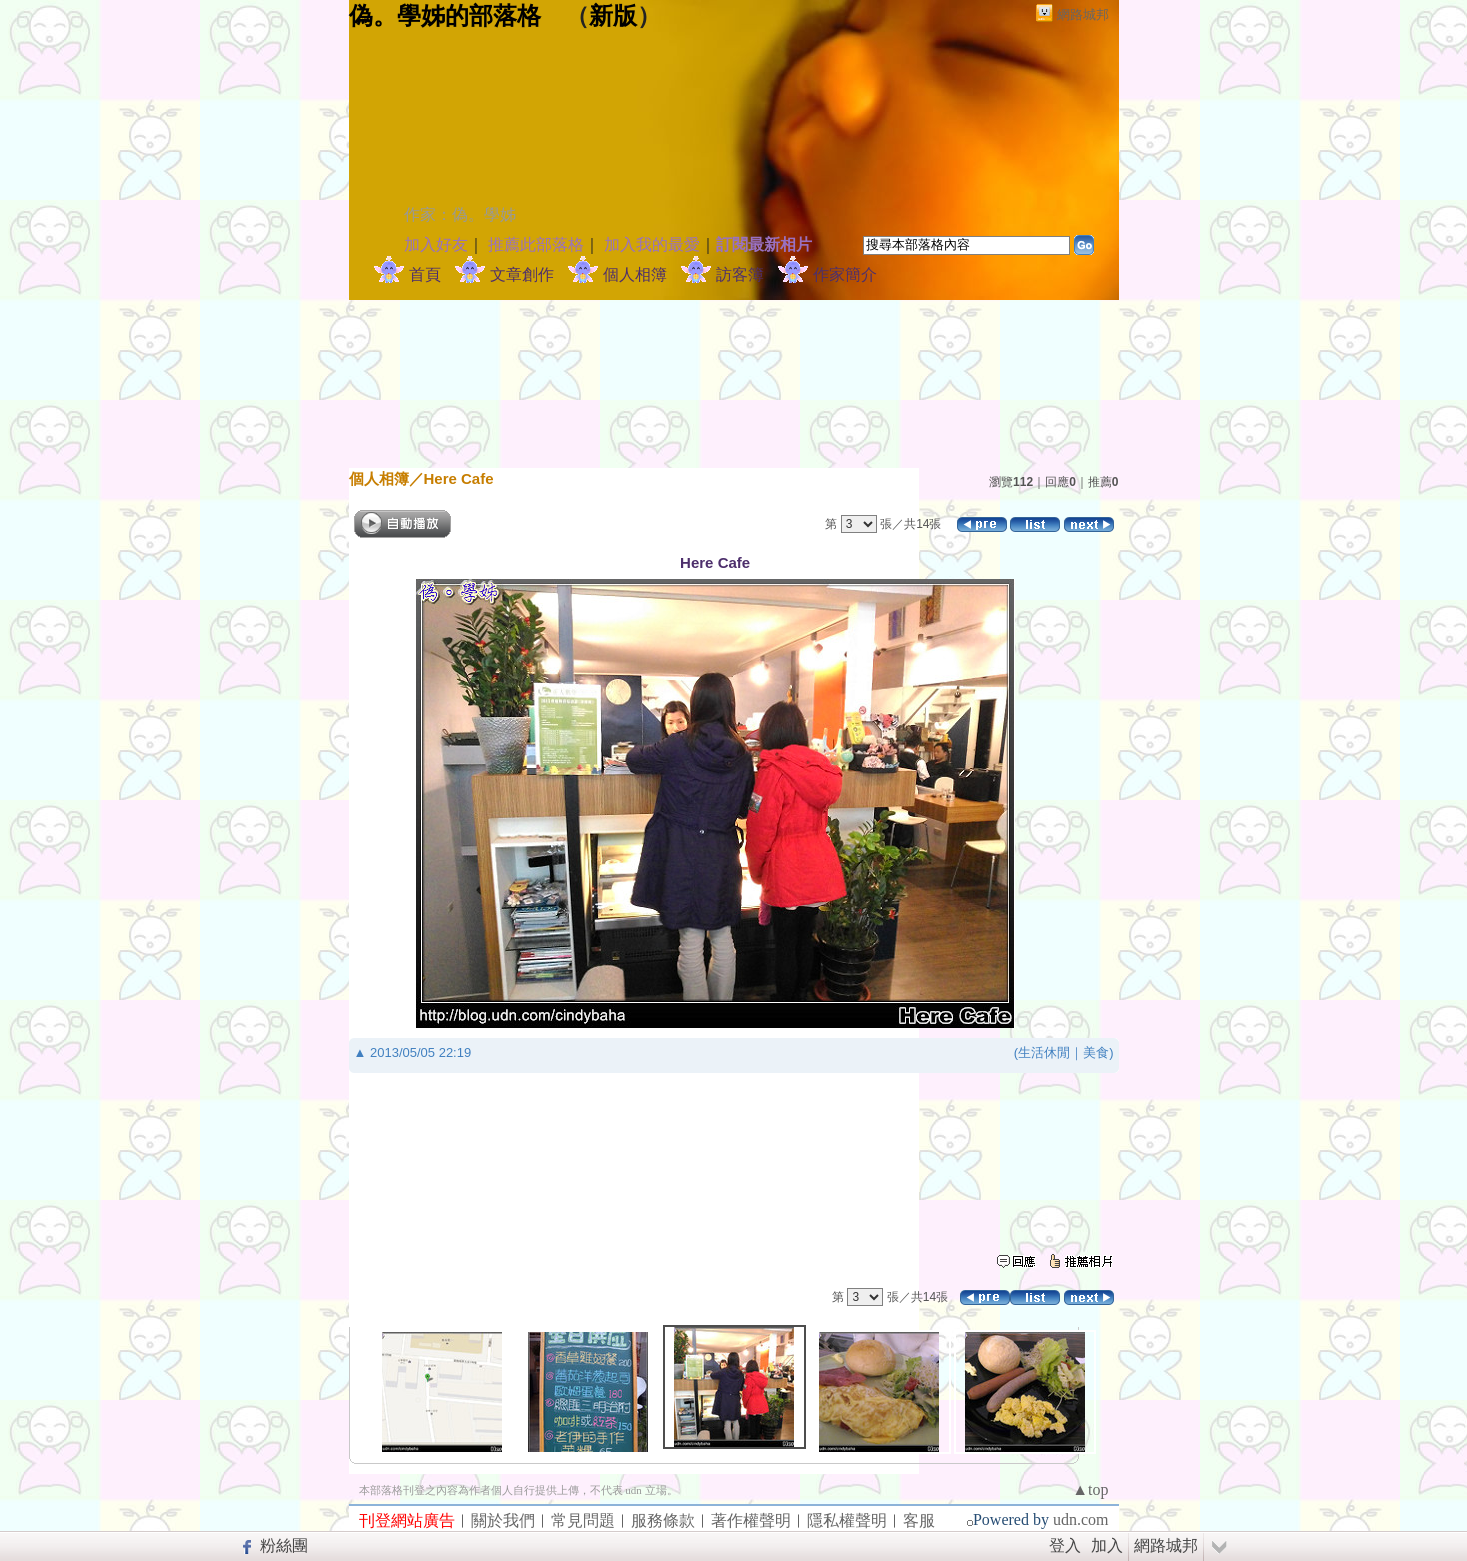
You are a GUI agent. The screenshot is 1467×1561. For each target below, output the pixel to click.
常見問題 (583, 1520)
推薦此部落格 (536, 244)
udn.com (1081, 1519)
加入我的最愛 (652, 244)
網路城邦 (1083, 14)
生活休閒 (1044, 1052)
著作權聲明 (751, 1520)
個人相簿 (635, 274)
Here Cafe (459, 478)
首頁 (425, 274)
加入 (1107, 1545)
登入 (1065, 1545)
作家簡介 (845, 274)
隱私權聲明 (847, 1520)
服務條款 (663, 1520)
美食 (1096, 1052)
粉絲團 (284, 1545)
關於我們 (503, 1520)
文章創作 (522, 274)
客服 (919, 1520)
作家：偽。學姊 (460, 214)
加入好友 (436, 244)
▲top (1090, 1489)
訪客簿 (740, 274)
